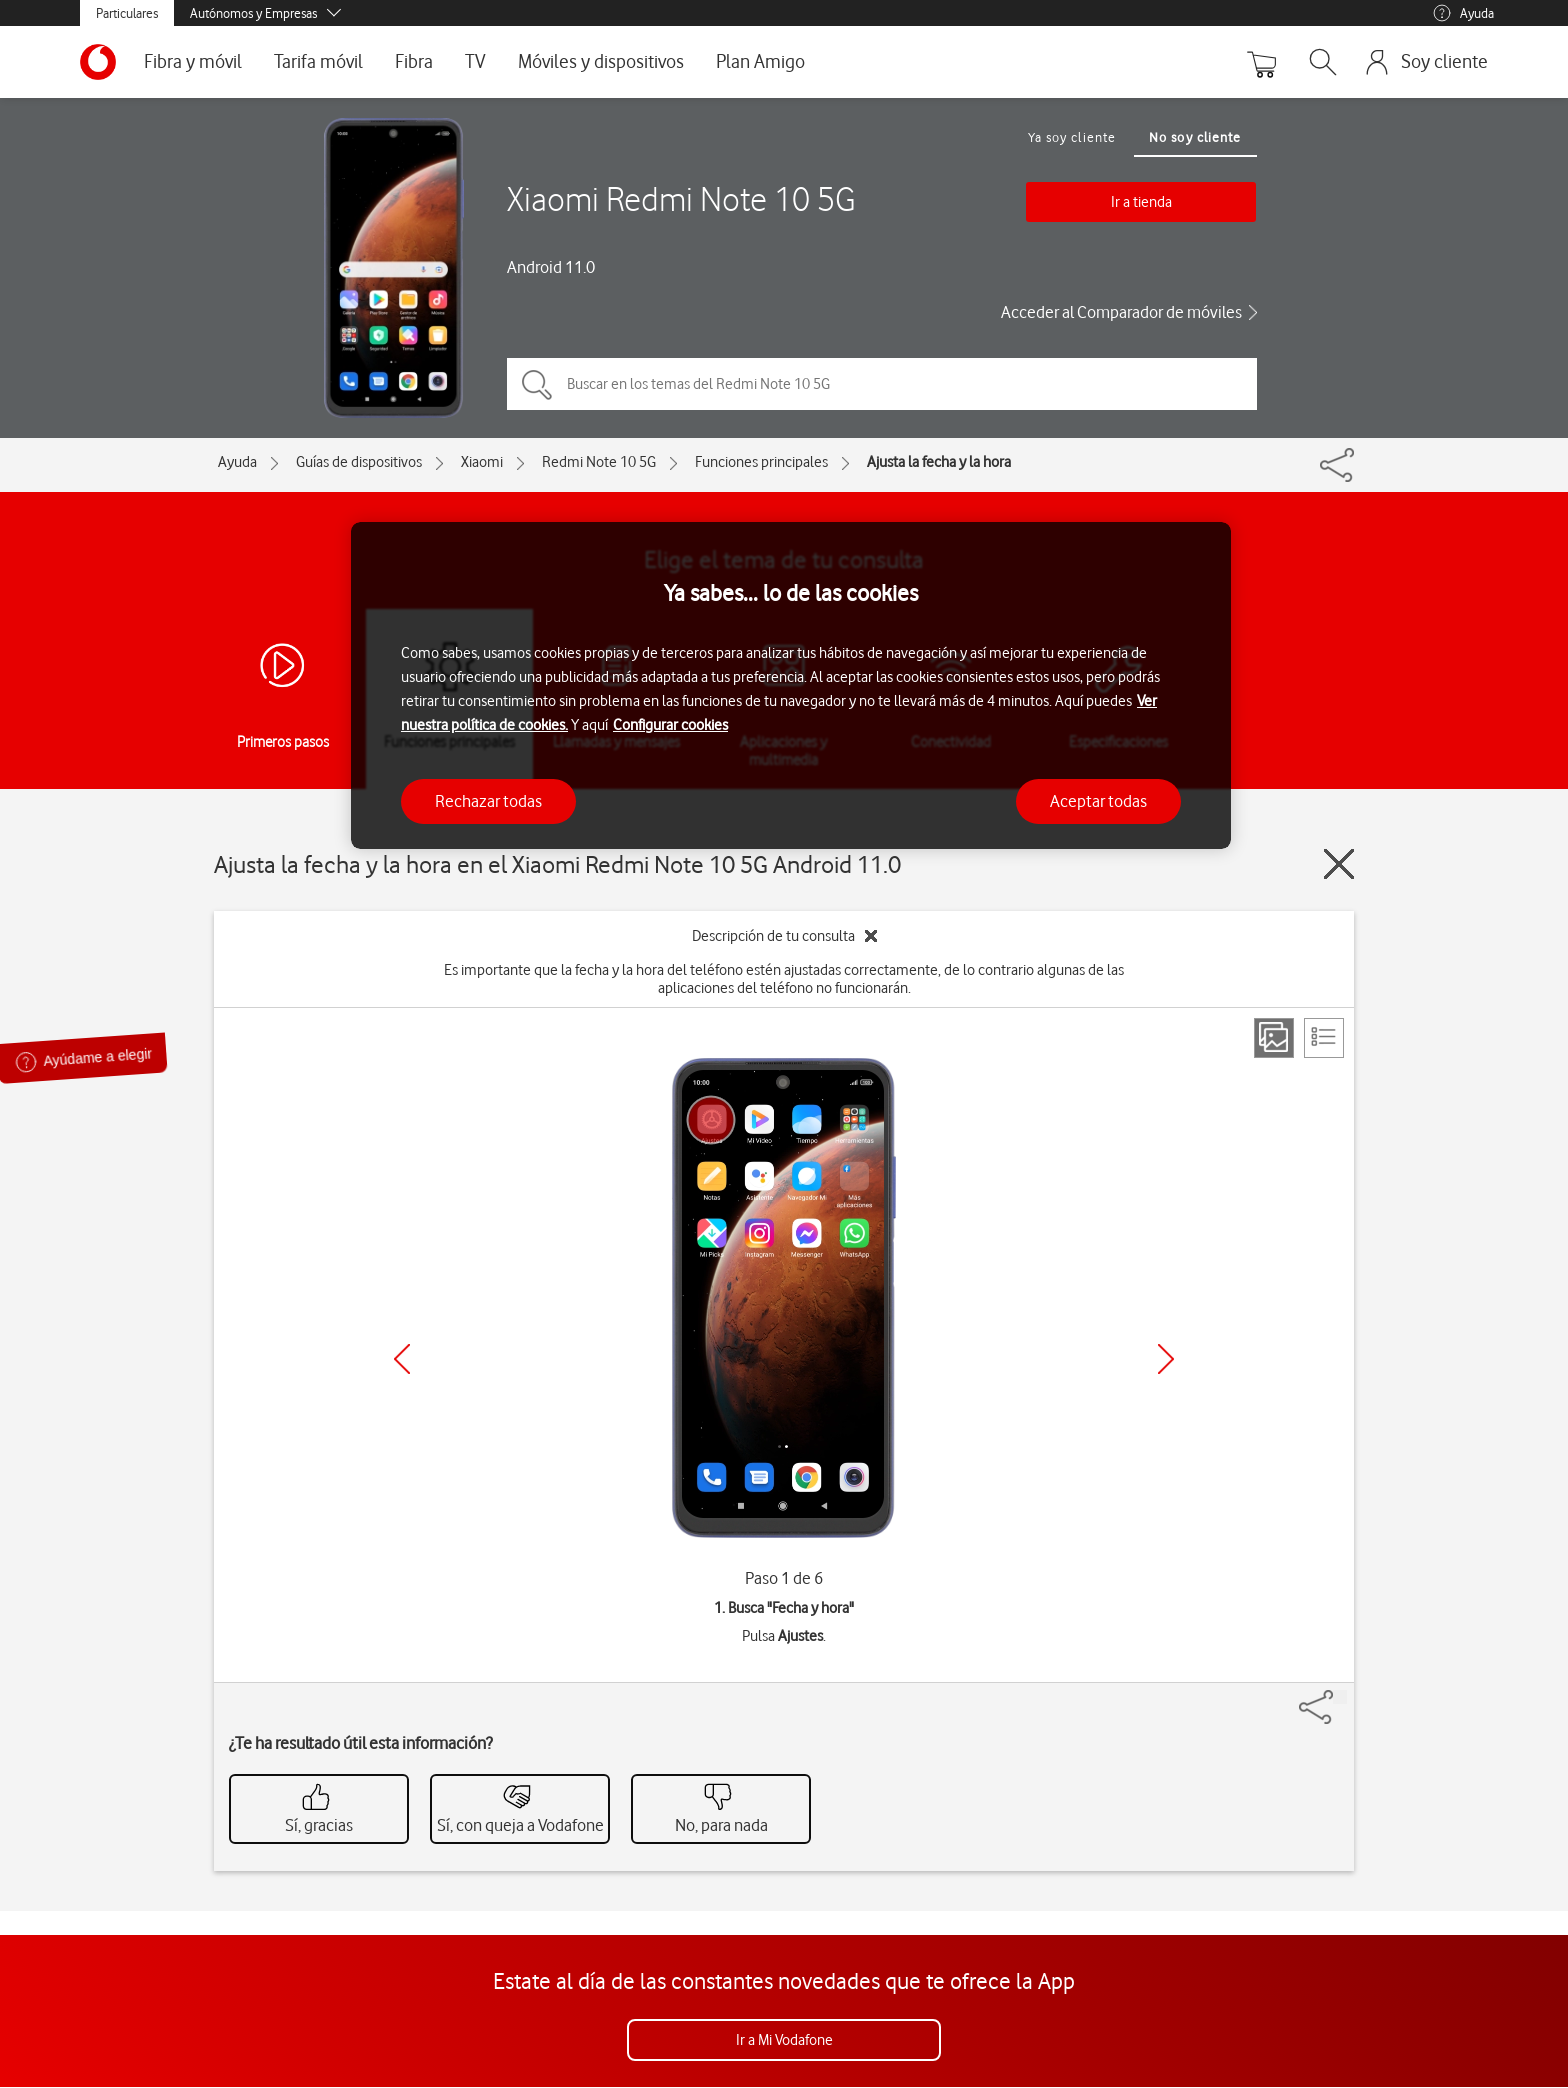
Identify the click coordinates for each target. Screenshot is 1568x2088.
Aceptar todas (1098, 801)
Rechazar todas (488, 801)
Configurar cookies (670, 725)
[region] (791, 685)
